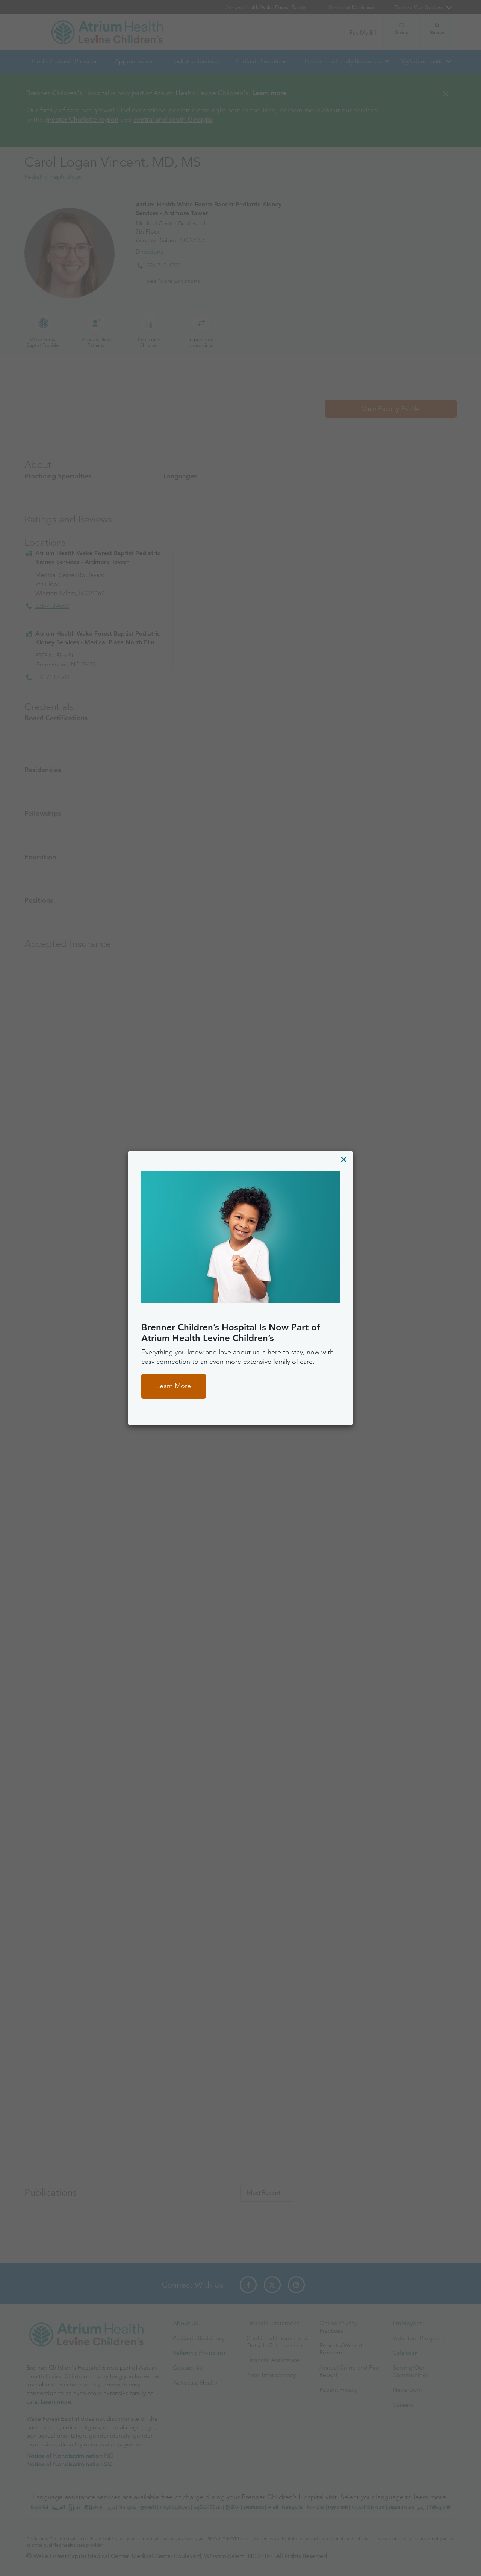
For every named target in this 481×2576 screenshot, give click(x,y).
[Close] (343, 1159)
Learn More (173, 1386)
